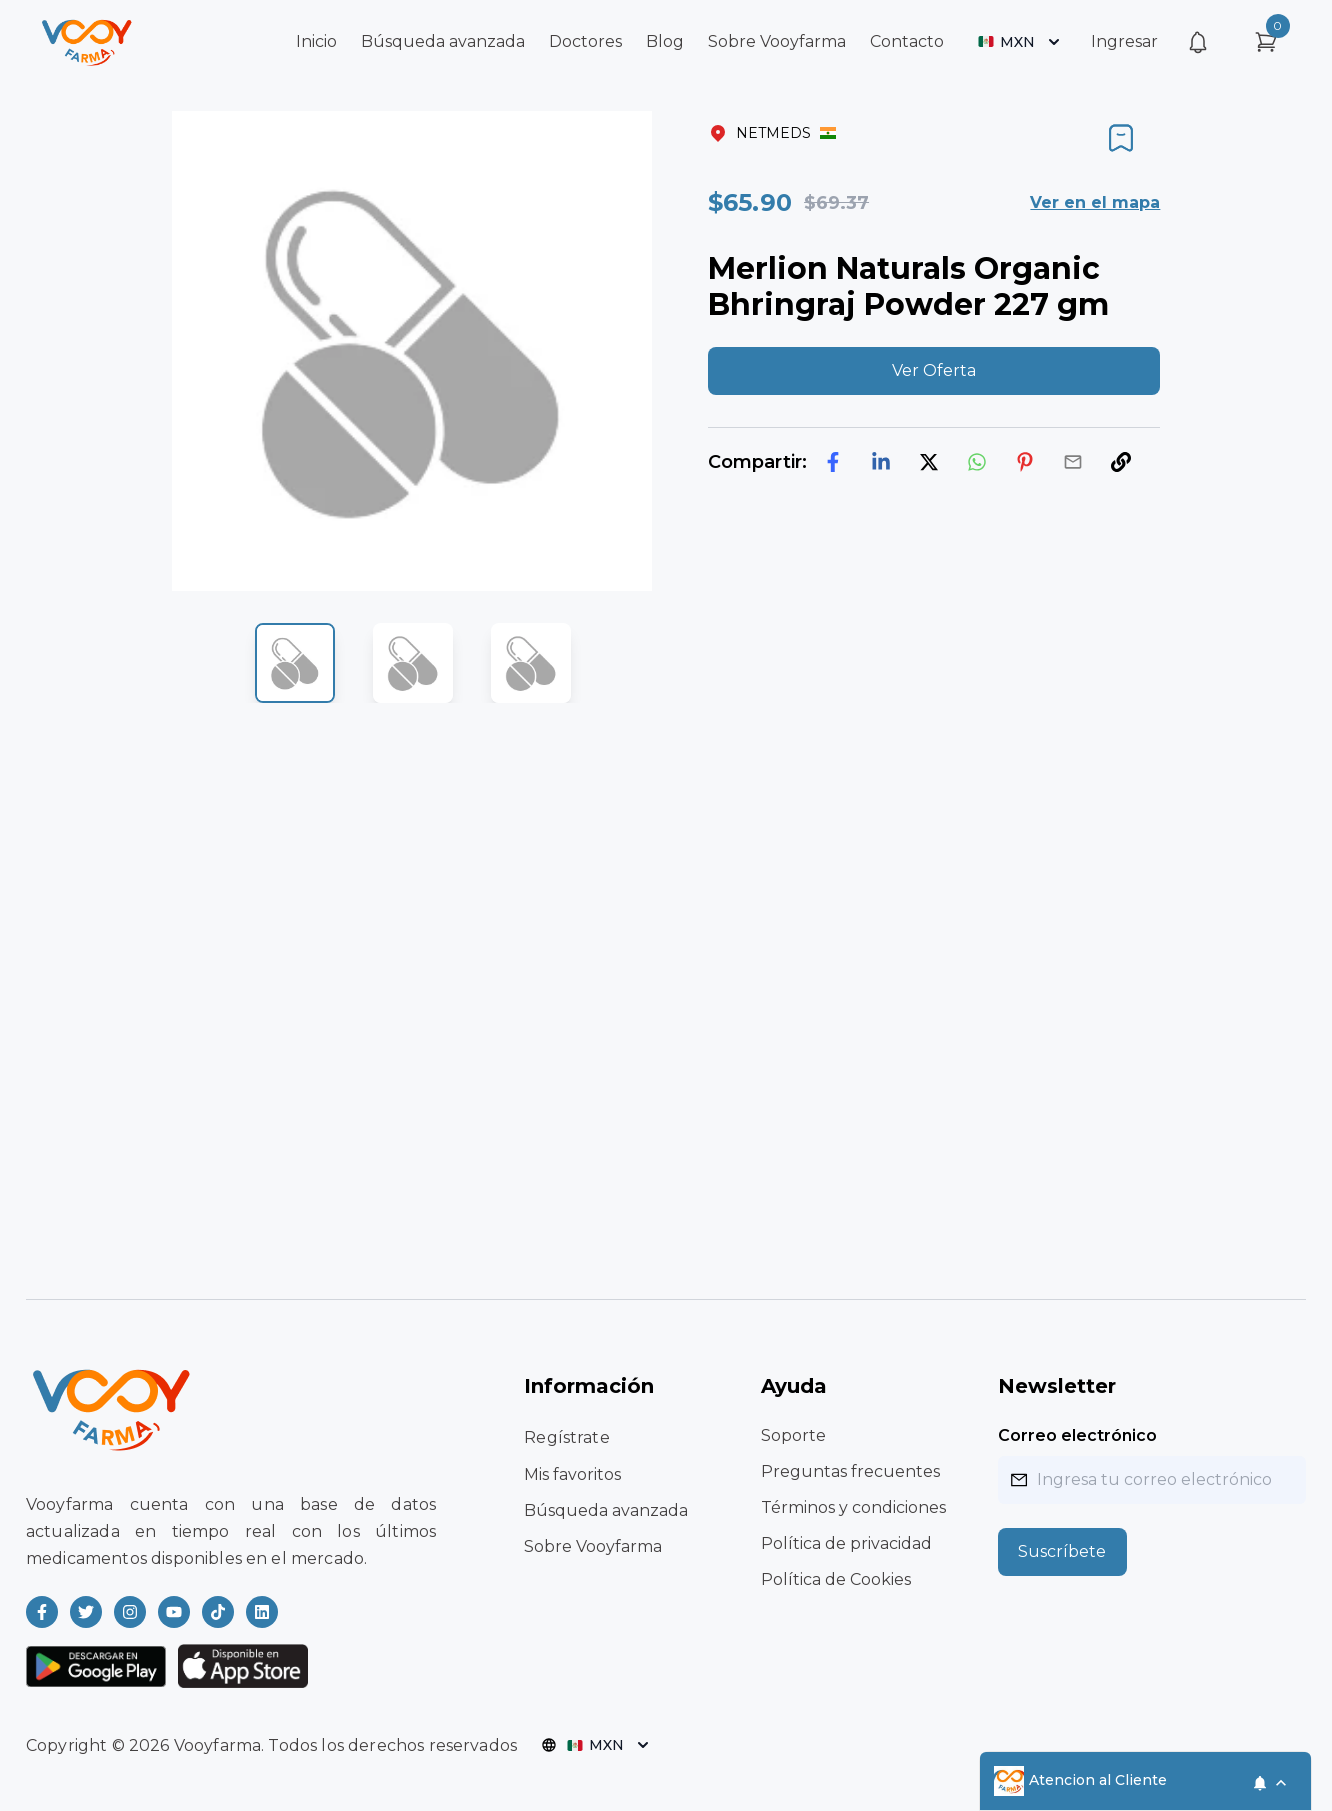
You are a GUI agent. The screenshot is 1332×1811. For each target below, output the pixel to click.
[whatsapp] (977, 462)
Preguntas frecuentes (850, 1471)
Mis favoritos (572, 1474)
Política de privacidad (846, 1543)
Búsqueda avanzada (443, 41)
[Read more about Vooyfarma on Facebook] (42, 1612)
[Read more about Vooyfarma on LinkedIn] (262, 1612)
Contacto (907, 41)
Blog (665, 41)
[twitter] (929, 462)
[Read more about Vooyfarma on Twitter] (86, 1612)
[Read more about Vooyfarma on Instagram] (130, 1612)
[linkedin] (881, 462)
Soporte (793, 1435)
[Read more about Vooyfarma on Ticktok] (218, 1612)
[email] (1073, 462)
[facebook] (833, 462)
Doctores (585, 41)
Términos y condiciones (853, 1507)
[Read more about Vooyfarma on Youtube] (174, 1612)
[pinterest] (1025, 462)
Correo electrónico (1077, 1435)
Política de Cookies (836, 1579)
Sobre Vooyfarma (777, 41)
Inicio (316, 41)
